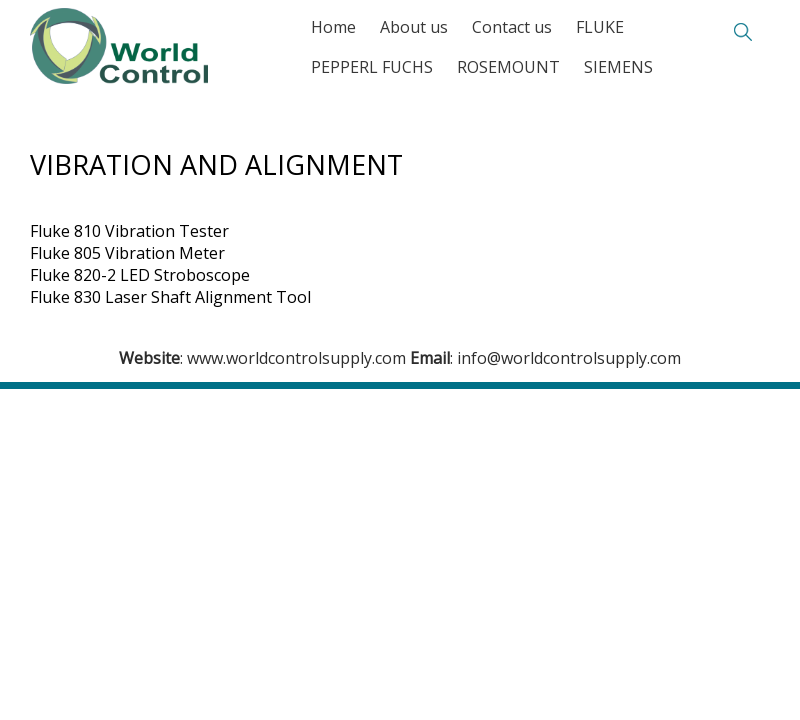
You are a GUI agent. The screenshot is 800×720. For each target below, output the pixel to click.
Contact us (512, 27)
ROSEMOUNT (508, 67)
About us (414, 27)
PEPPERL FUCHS (372, 67)
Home (333, 27)
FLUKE (600, 27)
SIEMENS (618, 67)
